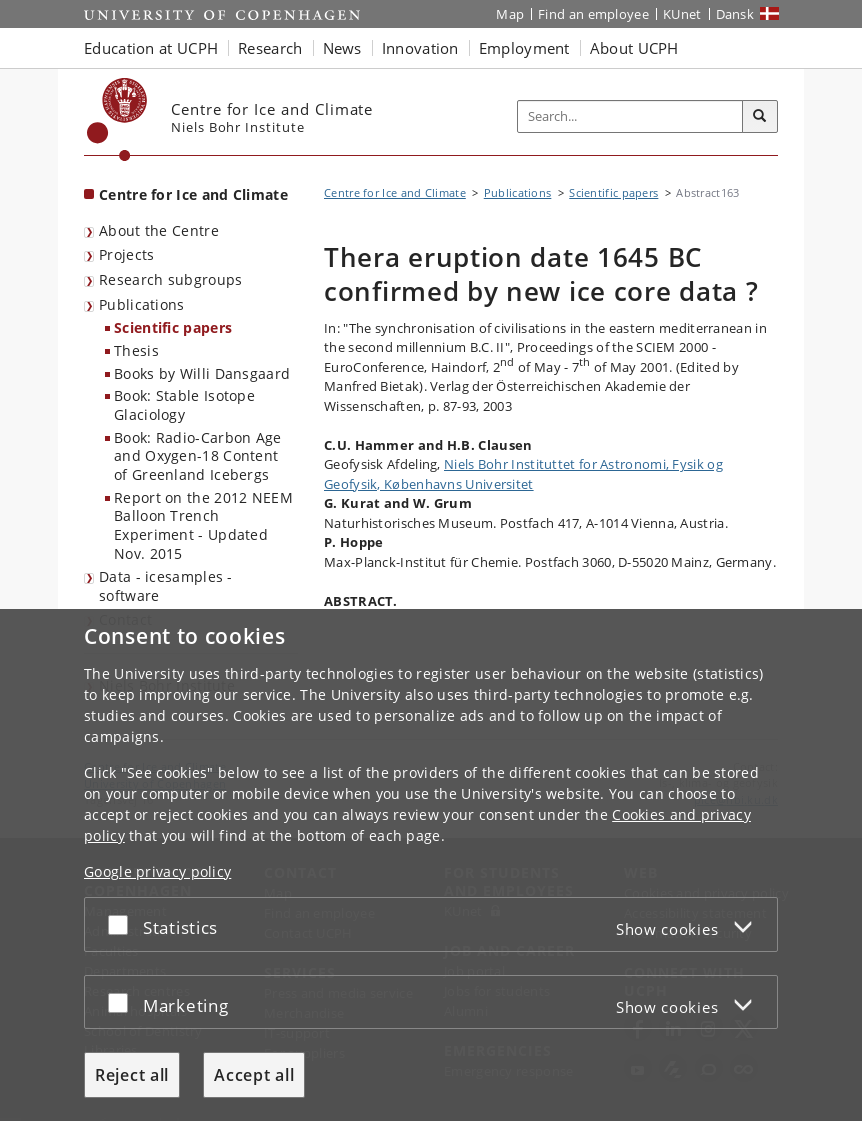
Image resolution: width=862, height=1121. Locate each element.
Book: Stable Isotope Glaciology (184, 405)
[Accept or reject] (123, 924)
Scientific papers (173, 327)
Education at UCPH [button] (151, 48)
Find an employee (593, 14)
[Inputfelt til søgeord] (630, 116)
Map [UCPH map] (510, 14)
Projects (126, 254)
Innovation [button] (420, 48)
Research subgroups (170, 279)
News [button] (342, 48)
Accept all (254, 1075)
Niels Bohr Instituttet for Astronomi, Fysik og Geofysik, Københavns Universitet (523, 474)
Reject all (132, 1075)
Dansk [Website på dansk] (735, 14)
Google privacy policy (157, 871)
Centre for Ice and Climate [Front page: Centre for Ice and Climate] (193, 194)
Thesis (136, 350)
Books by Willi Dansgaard (202, 373)
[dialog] (431, 865)
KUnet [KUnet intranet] (682, 14)
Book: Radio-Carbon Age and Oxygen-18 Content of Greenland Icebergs (198, 456)
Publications (142, 304)
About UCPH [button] (634, 48)
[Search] (760, 117)
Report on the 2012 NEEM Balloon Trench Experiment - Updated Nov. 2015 (203, 525)
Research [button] (270, 48)
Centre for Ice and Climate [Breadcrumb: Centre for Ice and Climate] (395, 192)
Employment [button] (524, 48)
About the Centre (159, 230)
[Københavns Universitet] (117, 119)
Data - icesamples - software (166, 586)
